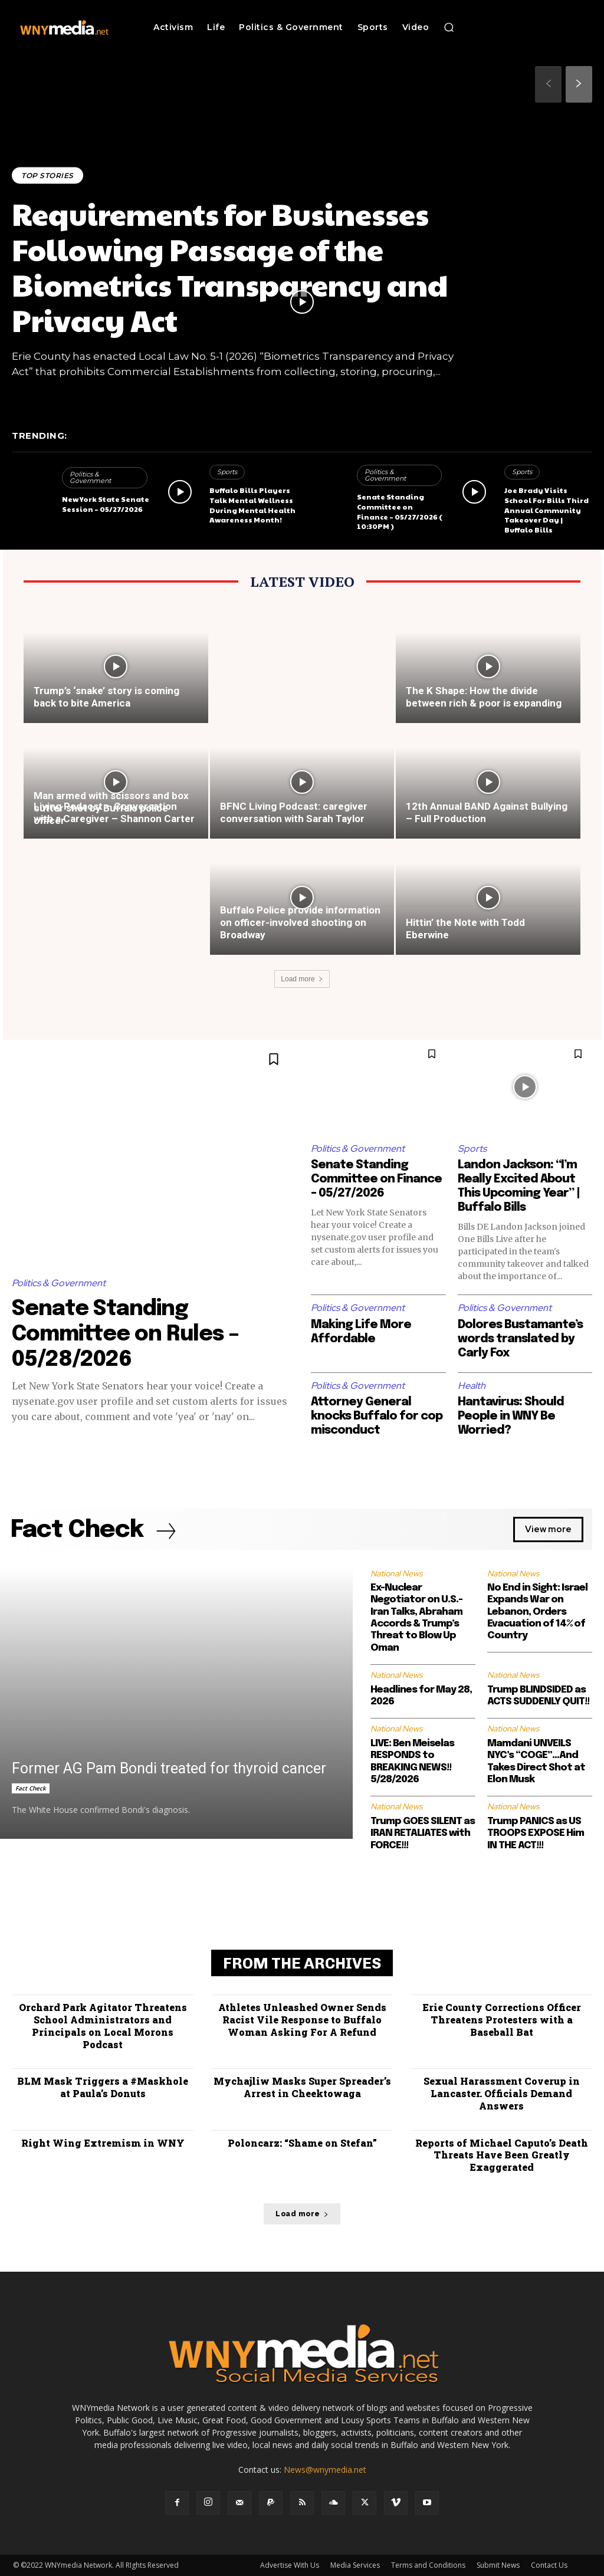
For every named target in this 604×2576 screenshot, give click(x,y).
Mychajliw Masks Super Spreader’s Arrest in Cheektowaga (302, 2087)
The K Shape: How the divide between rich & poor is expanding (484, 697)
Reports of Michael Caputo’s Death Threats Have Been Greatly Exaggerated (501, 2155)
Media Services (355, 2565)
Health (471, 1385)
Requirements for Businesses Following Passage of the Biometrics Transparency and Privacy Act (230, 266)
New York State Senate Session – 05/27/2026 (105, 504)
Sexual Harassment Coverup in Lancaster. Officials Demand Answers (502, 2093)
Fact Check (30, 1788)
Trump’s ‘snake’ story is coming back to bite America (106, 697)
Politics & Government (90, 477)
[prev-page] (548, 84)
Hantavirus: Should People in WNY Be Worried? (511, 1416)
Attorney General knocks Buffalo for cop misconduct (376, 1416)
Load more (302, 979)
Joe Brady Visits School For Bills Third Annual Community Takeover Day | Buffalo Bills (546, 509)
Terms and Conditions (428, 2565)
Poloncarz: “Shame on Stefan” (302, 2143)
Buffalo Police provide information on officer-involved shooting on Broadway (300, 922)
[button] (448, 27)
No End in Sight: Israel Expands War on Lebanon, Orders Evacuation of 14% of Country (537, 1612)
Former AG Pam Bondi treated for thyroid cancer (169, 1768)
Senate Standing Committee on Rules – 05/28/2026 (125, 1335)
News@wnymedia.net (325, 2469)
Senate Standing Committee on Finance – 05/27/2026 (376, 1179)
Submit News (498, 2565)
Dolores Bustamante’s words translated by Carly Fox (520, 1339)
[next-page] (579, 84)
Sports (227, 472)
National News (396, 1573)
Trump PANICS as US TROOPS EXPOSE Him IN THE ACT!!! (535, 1833)
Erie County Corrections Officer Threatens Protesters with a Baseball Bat (501, 2019)
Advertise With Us (289, 2565)
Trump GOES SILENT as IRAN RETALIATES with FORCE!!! (422, 1833)
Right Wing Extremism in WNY (103, 2143)
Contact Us (549, 2565)
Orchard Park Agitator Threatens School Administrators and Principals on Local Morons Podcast (103, 2025)
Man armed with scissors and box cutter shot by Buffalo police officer (111, 808)
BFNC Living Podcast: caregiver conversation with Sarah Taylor (293, 812)
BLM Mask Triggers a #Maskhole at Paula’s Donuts (102, 2087)
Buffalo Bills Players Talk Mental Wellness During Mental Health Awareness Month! (252, 504)
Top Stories (47, 175)
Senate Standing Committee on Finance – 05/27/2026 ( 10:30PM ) (399, 511)
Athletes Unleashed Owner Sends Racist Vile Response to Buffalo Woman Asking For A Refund (302, 2019)
